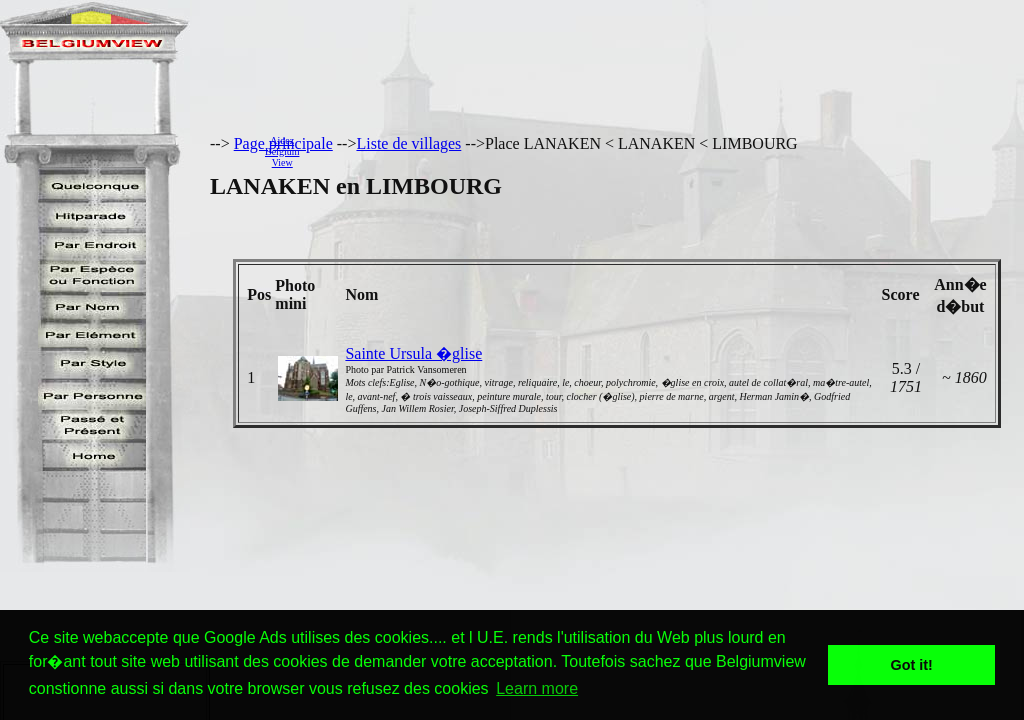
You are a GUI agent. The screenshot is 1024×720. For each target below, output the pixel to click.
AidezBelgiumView (282, 151)
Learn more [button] (537, 688)
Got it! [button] (912, 665)
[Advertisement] (667, 151)
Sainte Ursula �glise (413, 353)
